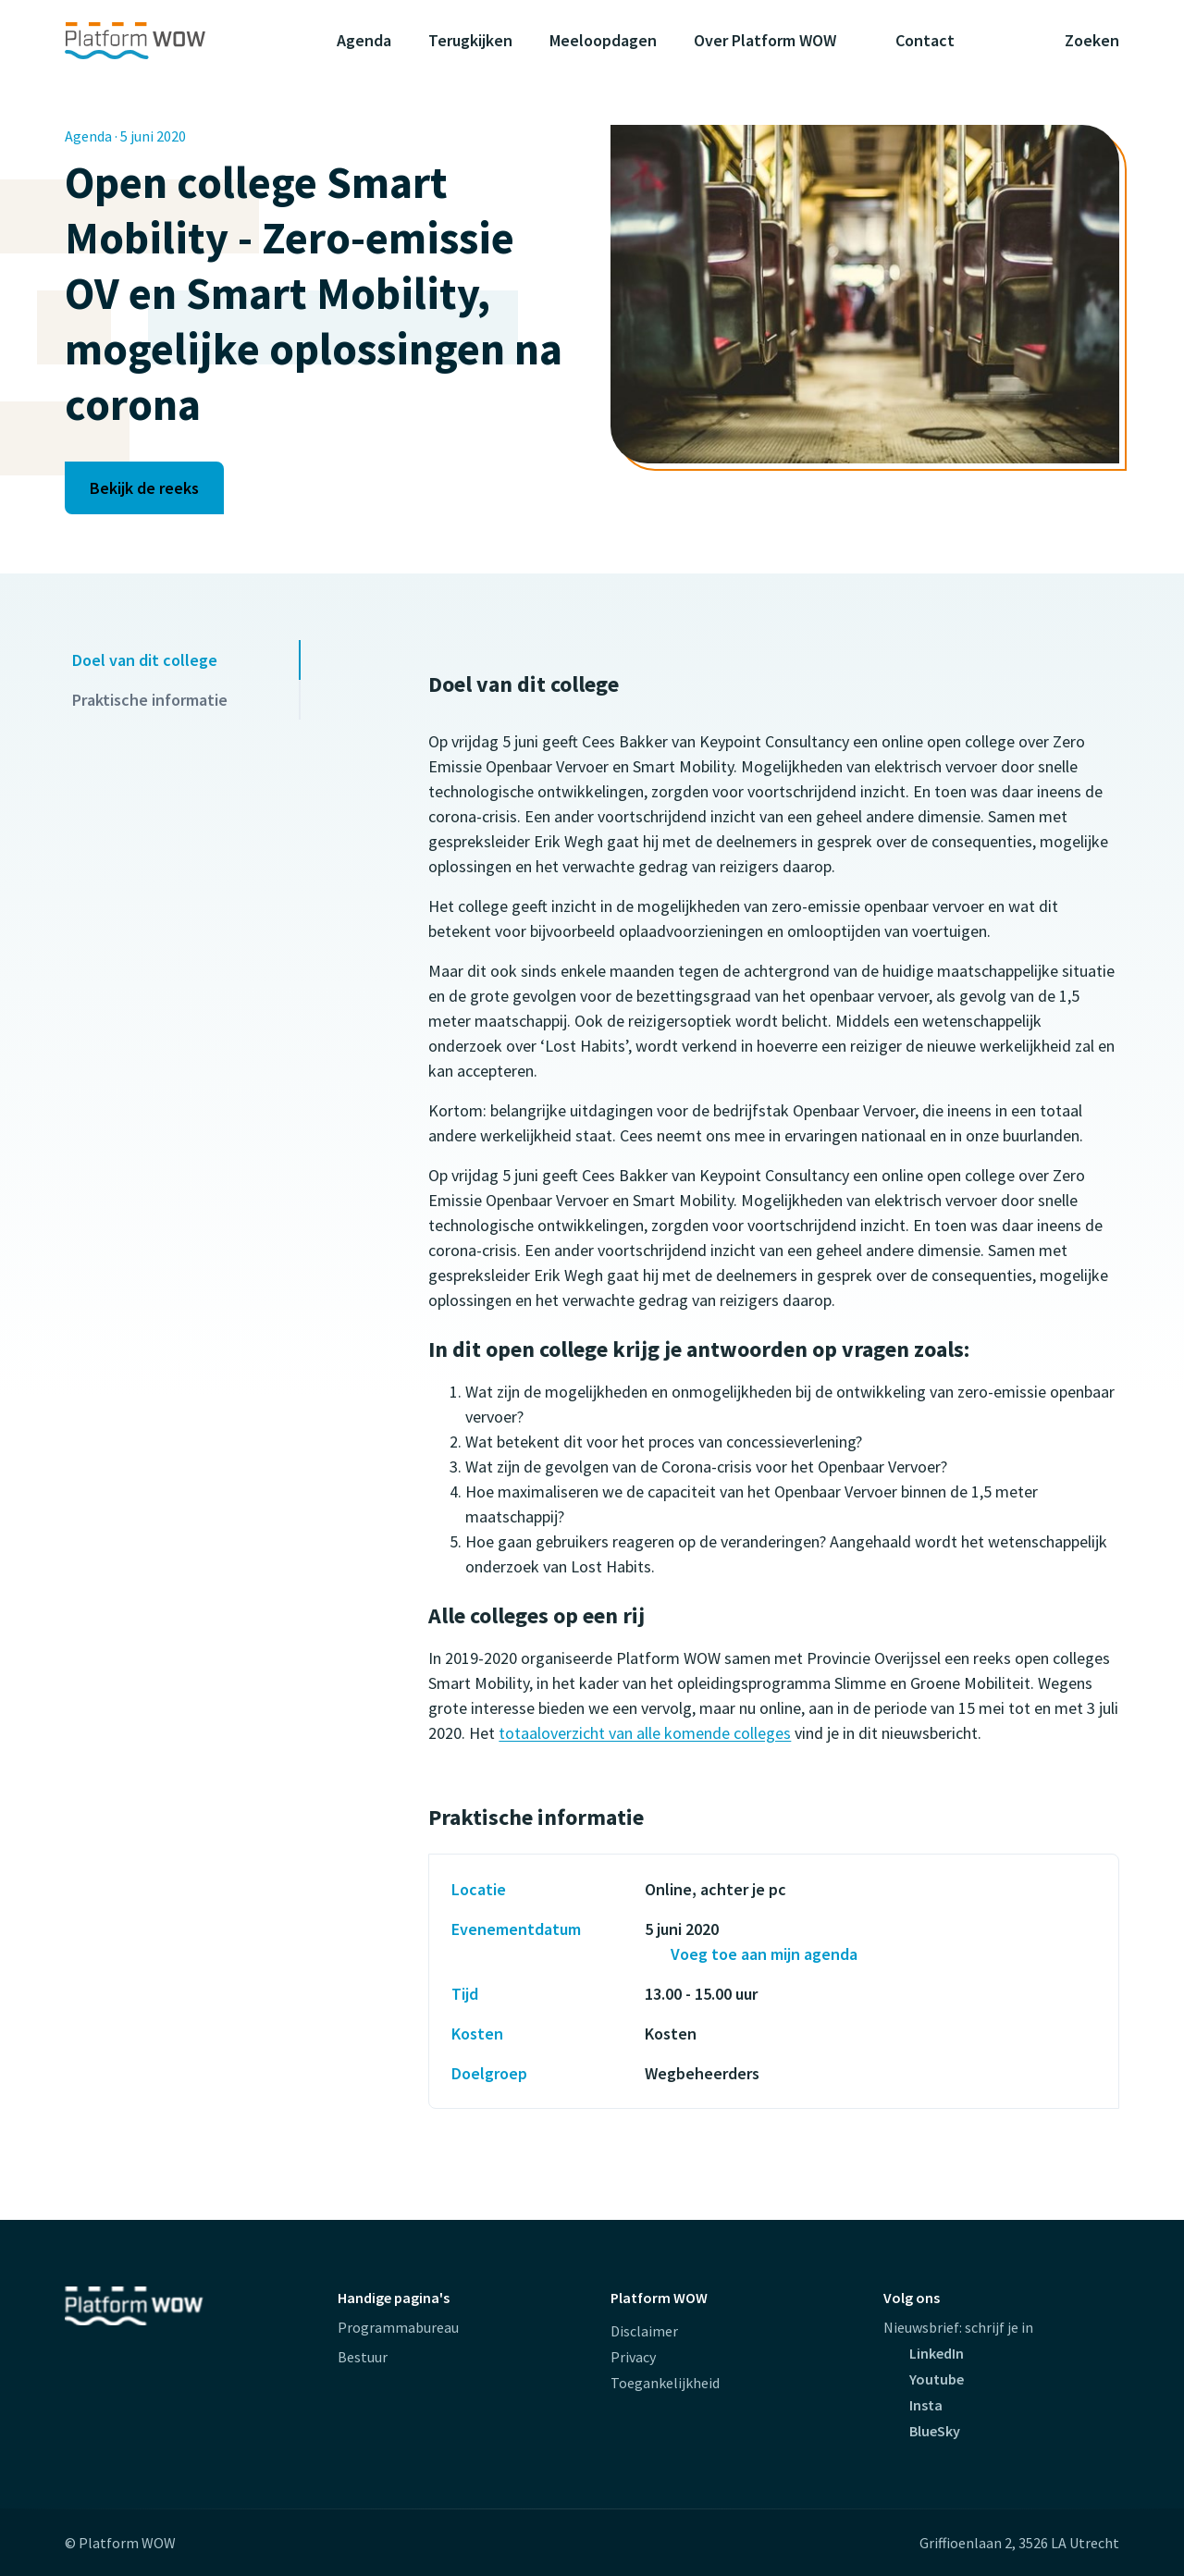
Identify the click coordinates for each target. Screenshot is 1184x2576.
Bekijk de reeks (144, 488)
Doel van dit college (144, 660)
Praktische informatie (150, 699)
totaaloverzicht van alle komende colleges (645, 1733)
